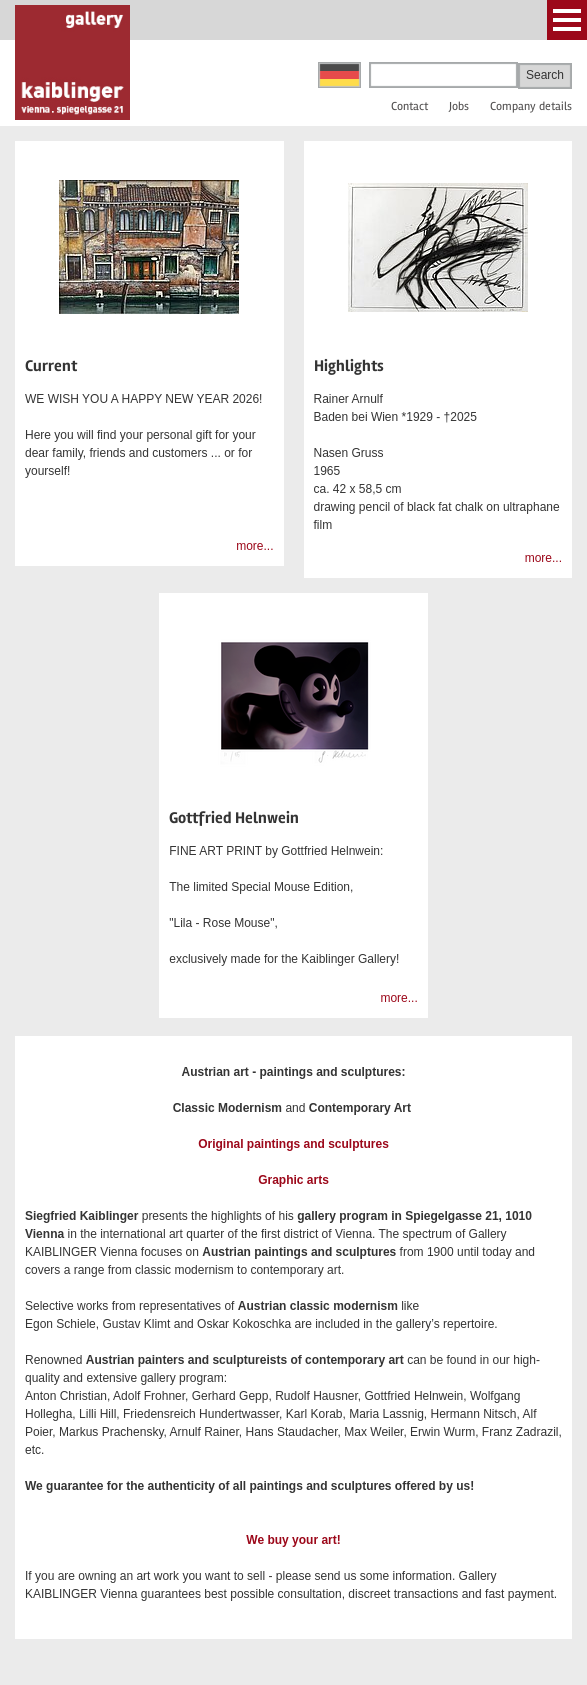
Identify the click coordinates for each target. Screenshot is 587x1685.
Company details (531, 106)
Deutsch (339, 75)
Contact (409, 106)
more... (254, 546)
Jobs (459, 106)
